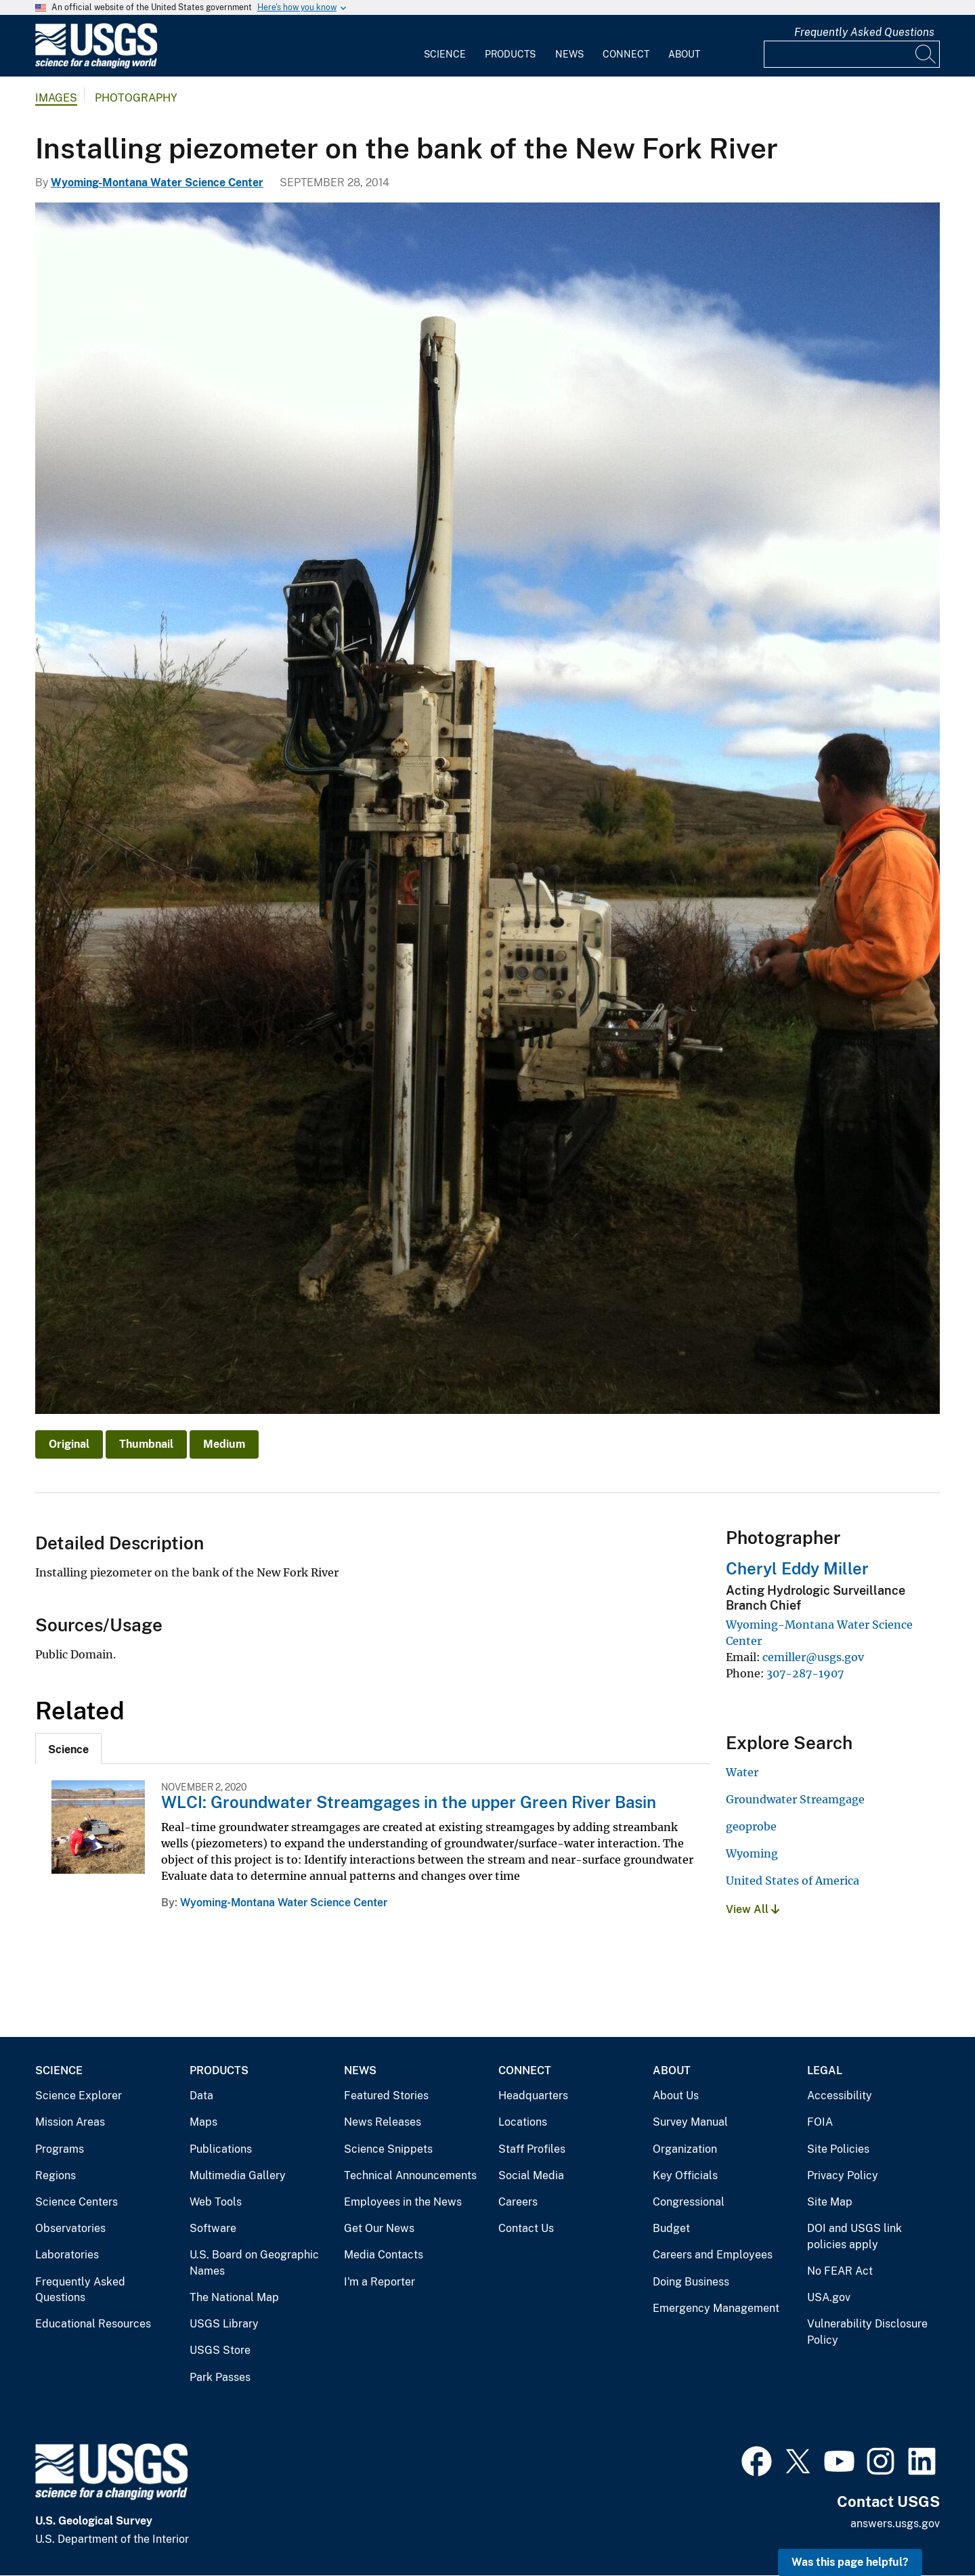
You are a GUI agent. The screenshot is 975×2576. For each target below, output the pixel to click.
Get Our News (379, 2228)
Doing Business (691, 2281)
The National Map (234, 2297)
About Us (676, 2095)
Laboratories (67, 2254)
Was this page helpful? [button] (850, 2562)
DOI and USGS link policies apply (854, 2236)
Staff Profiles (531, 2149)
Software (213, 2228)
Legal (824, 2070)
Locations (522, 2122)
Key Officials (685, 2175)
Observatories (70, 2228)
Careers (518, 2201)
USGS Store (220, 2350)
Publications (221, 2149)
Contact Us (526, 2228)
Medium (224, 1444)
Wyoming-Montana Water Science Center (157, 182)
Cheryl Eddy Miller (797, 1568)
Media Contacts (383, 2254)
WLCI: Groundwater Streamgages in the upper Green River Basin (408, 1802)
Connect (626, 54)
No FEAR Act (840, 2270)
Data (201, 2095)
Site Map (829, 2201)
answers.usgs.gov (895, 2523)
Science (445, 54)
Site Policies (838, 2149)
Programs (59, 2149)
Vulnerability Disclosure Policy (867, 2331)
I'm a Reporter (379, 2281)
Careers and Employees (713, 2254)
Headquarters (533, 2095)
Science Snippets (388, 2149)
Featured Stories (386, 2095)
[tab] (68, 1748)
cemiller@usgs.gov (813, 1657)
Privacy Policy (842, 2175)
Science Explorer (78, 2095)
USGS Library (224, 2323)
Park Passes (220, 2377)
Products (510, 54)
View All (752, 1909)
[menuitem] (444, 46)
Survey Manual (690, 2122)
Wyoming (752, 1853)
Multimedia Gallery (238, 2175)
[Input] (852, 54)
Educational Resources (93, 2323)
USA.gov (828, 2297)
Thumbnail (146, 1444)
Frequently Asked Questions (864, 32)
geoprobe (751, 1826)
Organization (685, 2149)
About (684, 54)
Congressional (688, 2201)
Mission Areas (70, 2122)
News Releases (382, 2122)
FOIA (820, 2122)
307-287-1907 (805, 1673)
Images (56, 97)
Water (742, 1772)
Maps (203, 2122)
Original (69, 1444)
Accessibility (839, 2095)
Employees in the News (403, 2201)
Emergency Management (716, 2308)
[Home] (96, 65)
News (569, 54)
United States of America (792, 1880)
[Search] (926, 54)
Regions (55, 2175)
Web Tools (216, 2201)
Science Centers (76, 2201)
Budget (671, 2228)
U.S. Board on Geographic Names (254, 2262)
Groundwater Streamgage (795, 1799)
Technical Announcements (410, 2175)
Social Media (531, 2175)
